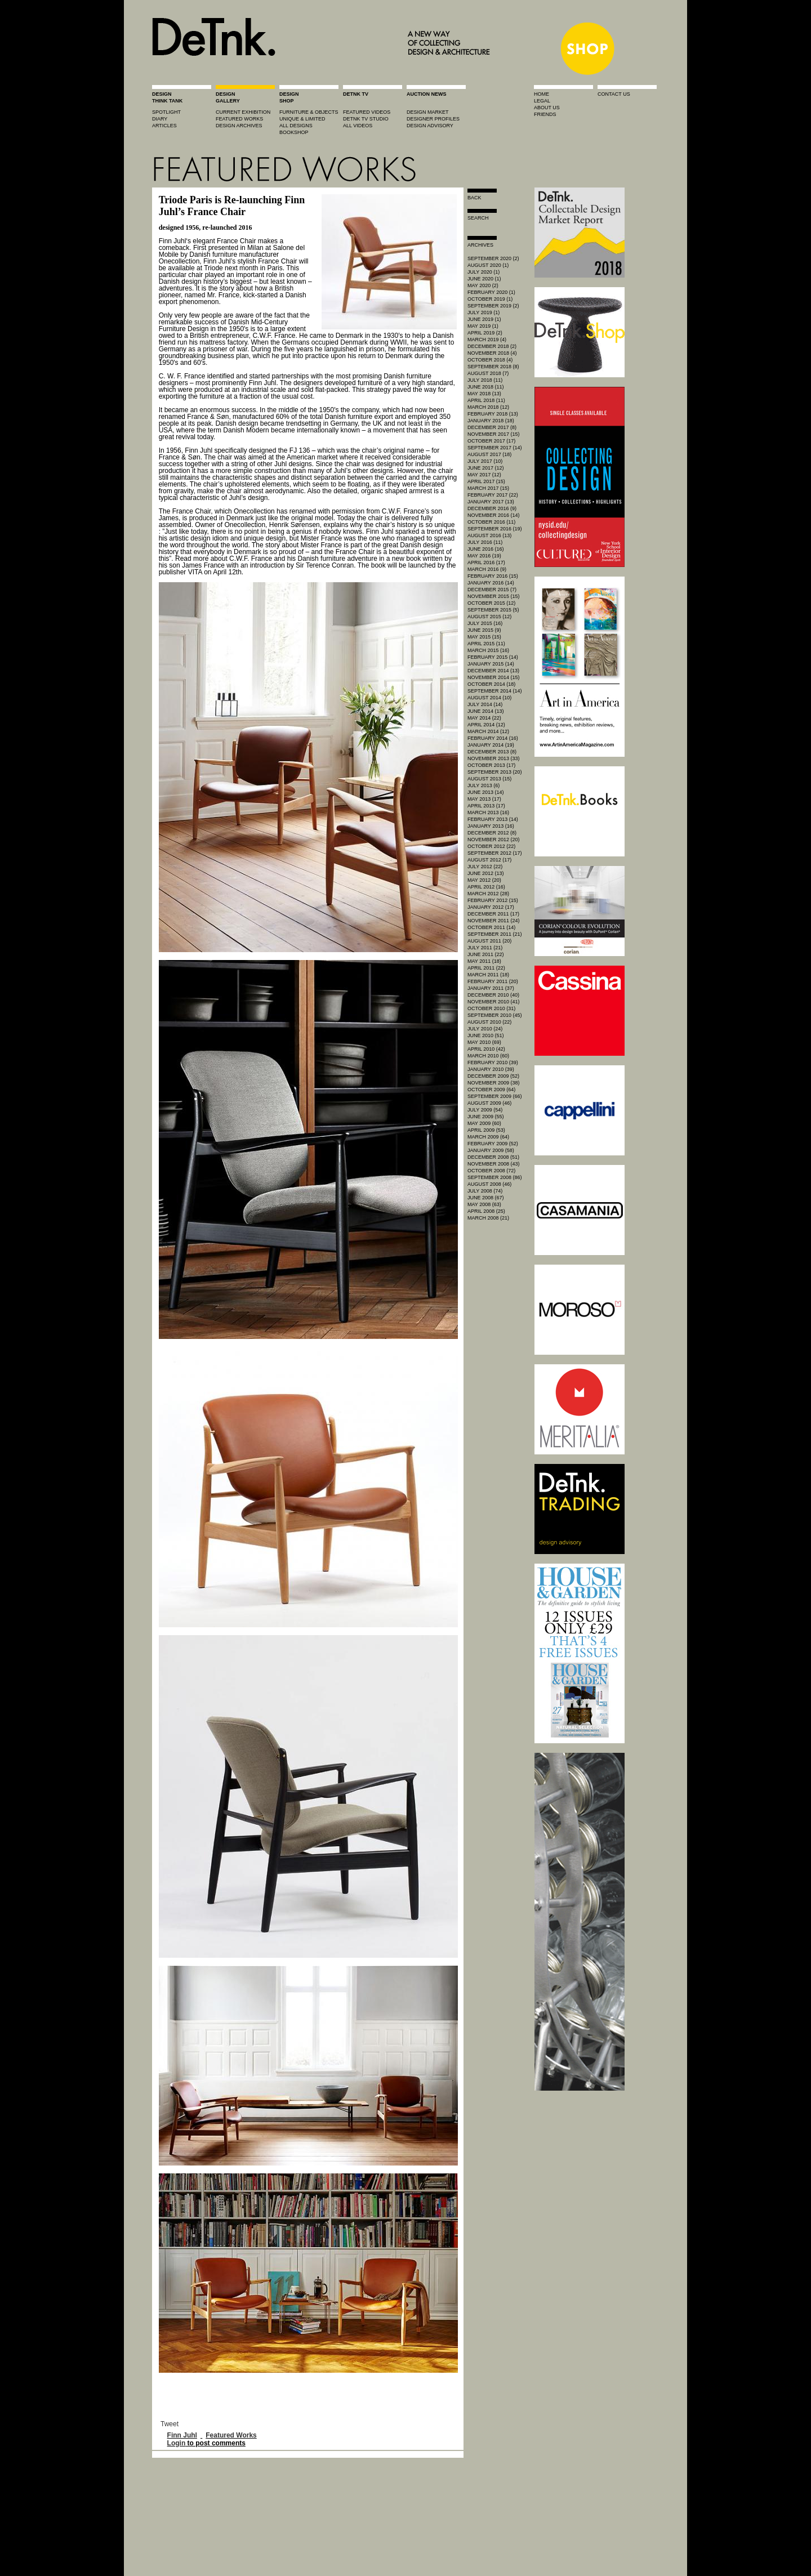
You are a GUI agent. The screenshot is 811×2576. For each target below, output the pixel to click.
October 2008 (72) (491, 1170)
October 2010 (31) (491, 1008)
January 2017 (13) (490, 502)
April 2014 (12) (486, 724)
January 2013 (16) (490, 826)
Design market (428, 112)
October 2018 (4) (490, 360)
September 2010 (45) (494, 1015)
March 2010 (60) (488, 1056)
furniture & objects (308, 112)
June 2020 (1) (484, 279)
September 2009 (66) (494, 1096)
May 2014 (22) (484, 718)
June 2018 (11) (485, 387)
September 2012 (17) (494, 853)
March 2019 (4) (486, 339)
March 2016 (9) (486, 569)
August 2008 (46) (489, 1184)
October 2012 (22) (491, 846)
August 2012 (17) (489, 860)
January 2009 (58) (490, 1150)
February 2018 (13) (492, 414)
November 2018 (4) (492, 353)
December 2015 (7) (491, 589)
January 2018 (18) (490, 420)
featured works (239, 119)
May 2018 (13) (484, 393)
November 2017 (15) (493, 434)
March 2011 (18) (488, 974)
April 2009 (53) (486, 1130)
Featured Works (231, 2435)
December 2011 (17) (493, 914)
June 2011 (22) (485, 954)
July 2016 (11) (484, 542)
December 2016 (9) (491, 508)
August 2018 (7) (488, 373)
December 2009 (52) (493, 1076)
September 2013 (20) (494, 772)
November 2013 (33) (493, 758)
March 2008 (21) (488, 1218)
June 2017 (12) (485, 468)
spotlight (166, 112)
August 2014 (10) (489, 697)
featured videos (366, 112)
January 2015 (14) (490, 664)
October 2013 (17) (491, 765)
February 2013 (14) (492, 819)
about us (547, 107)
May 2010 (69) (484, 1042)
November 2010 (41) (493, 1001)
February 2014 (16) (492, 738)
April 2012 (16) (486, 887)
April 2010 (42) (486, 1049)
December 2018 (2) (491, 346)
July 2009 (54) (484, 1110)
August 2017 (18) (489, 454)
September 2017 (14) (494, 447)
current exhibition (243, 112)
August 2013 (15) (489, 779)
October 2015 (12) (491, 603)
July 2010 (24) (484, 1029)
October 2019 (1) (490, 299)
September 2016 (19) (494, 529)
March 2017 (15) (488, 488)
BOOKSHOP (294, 132)
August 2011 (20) (489, 941)
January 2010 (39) (490, 1069)
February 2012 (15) (492, 900)
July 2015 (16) (484, 623)
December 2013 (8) (491, 752)
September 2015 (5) (493, 610)
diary (159, 119)
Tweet (170, 2424)
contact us (614, 94)
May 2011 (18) (484, 961)
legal (542, 101)
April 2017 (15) (486, 481)
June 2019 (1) (484, 319)
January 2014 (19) (490, 745)
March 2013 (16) (488, 812)
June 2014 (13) (485, 711)
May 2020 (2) (482, 285)
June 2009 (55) (485, 1116)
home (541, 94)
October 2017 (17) (491, 441)
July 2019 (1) (483, 312)
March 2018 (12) (488, 407)
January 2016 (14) (490, 583)
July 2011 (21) (484, 947)
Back (474, 197)
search (478, 218)
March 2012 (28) (488, 893)
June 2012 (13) (485, 873)
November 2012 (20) (493, 839)
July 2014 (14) (484, 704)
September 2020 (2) (493, 258)
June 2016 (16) (485, 549)
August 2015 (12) (489, 616)
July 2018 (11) (484, 380)
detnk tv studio (366, 119)
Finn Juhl (182, 2435)
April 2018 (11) (486, 400)
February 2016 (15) (492, 576)
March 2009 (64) (488, 1137)
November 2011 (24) (493, 920)
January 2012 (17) (490, 907)
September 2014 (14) (494, 691)
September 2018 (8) (493, 366)
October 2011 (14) (491, 927)
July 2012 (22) (484, 866)
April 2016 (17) (486, 562)
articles (164, 125)
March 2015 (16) (488, 650)
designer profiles (433, 119)
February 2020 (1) (491, 292)
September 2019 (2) (493, 306)
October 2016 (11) (491, 522)
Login (176, 2443)
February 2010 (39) (492, 1062)
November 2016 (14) (493, 515)
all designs (296, 125)
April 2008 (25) (486, 1211)
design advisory (430, 125)
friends (545, 114)
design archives (239, 125)
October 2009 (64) (491, 1089)
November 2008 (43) (493, 1164)
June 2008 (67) (485, 1197)
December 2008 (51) (493, 1157)
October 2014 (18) (491, 684)
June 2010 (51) (485, 1035)
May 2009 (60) (484, 1123)
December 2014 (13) (493, 670)
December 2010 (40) (493, 995)
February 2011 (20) (492, 981)
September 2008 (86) (494, 1177)
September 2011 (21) (494, 934)
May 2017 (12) (484, 474)
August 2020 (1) (488, 265)
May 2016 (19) (484, 556)
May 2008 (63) (484, 1204)
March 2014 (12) (488, 731)
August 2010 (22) (489, 1022)
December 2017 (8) (491, 427)
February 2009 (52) (492, 1143)
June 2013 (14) (485, 792)
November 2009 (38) (493, 1083)
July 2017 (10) (484, 461)
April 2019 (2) (484, 333)
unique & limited (302, 119)
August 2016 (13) (489, 535)
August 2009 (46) (489, 1103)
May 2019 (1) (482, 326)
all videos (357, 125)
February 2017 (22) (492, 495)
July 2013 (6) (483, 785)
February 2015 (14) (492, 657)
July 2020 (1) (483, 272)
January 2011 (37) (490, 988)
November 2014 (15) (493, 677)
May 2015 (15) (484, 637)
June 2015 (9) (484, 630)
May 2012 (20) (484, 880)
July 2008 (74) (484, 1191)
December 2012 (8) (491, 833)
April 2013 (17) (486, 806)
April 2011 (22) (486, 968)
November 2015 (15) (493, 596)
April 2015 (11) (486, 643)
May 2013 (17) (484, 799)
